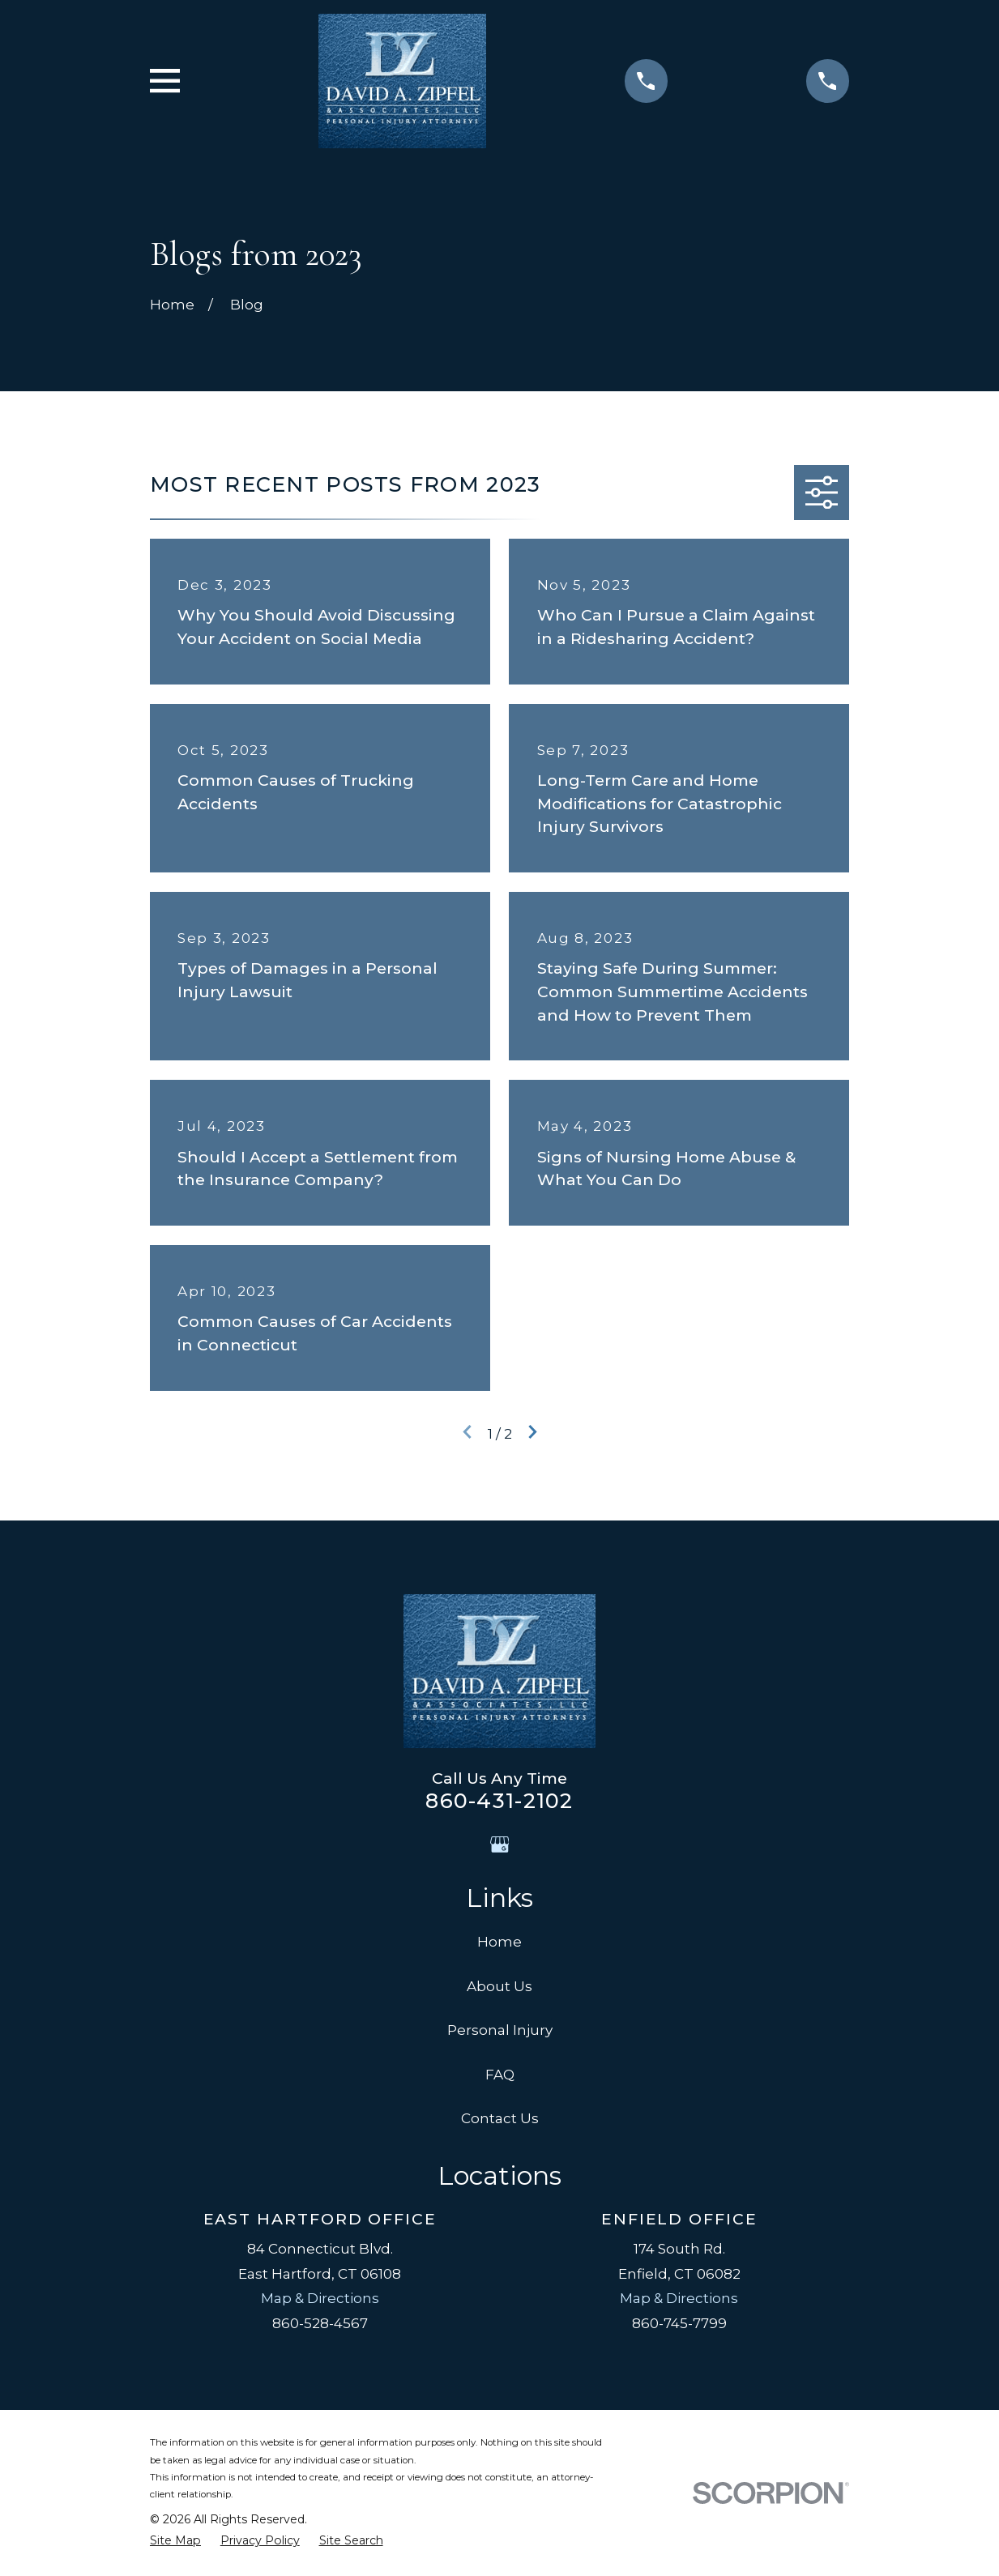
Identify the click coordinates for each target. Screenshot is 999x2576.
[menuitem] (175, 2541)
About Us (499, 1986)
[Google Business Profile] (500, 1844)
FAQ (499, 2074)
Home (499, 1942)
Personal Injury (500, 2030)
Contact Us (500, 2118)
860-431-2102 (499, 1800)
